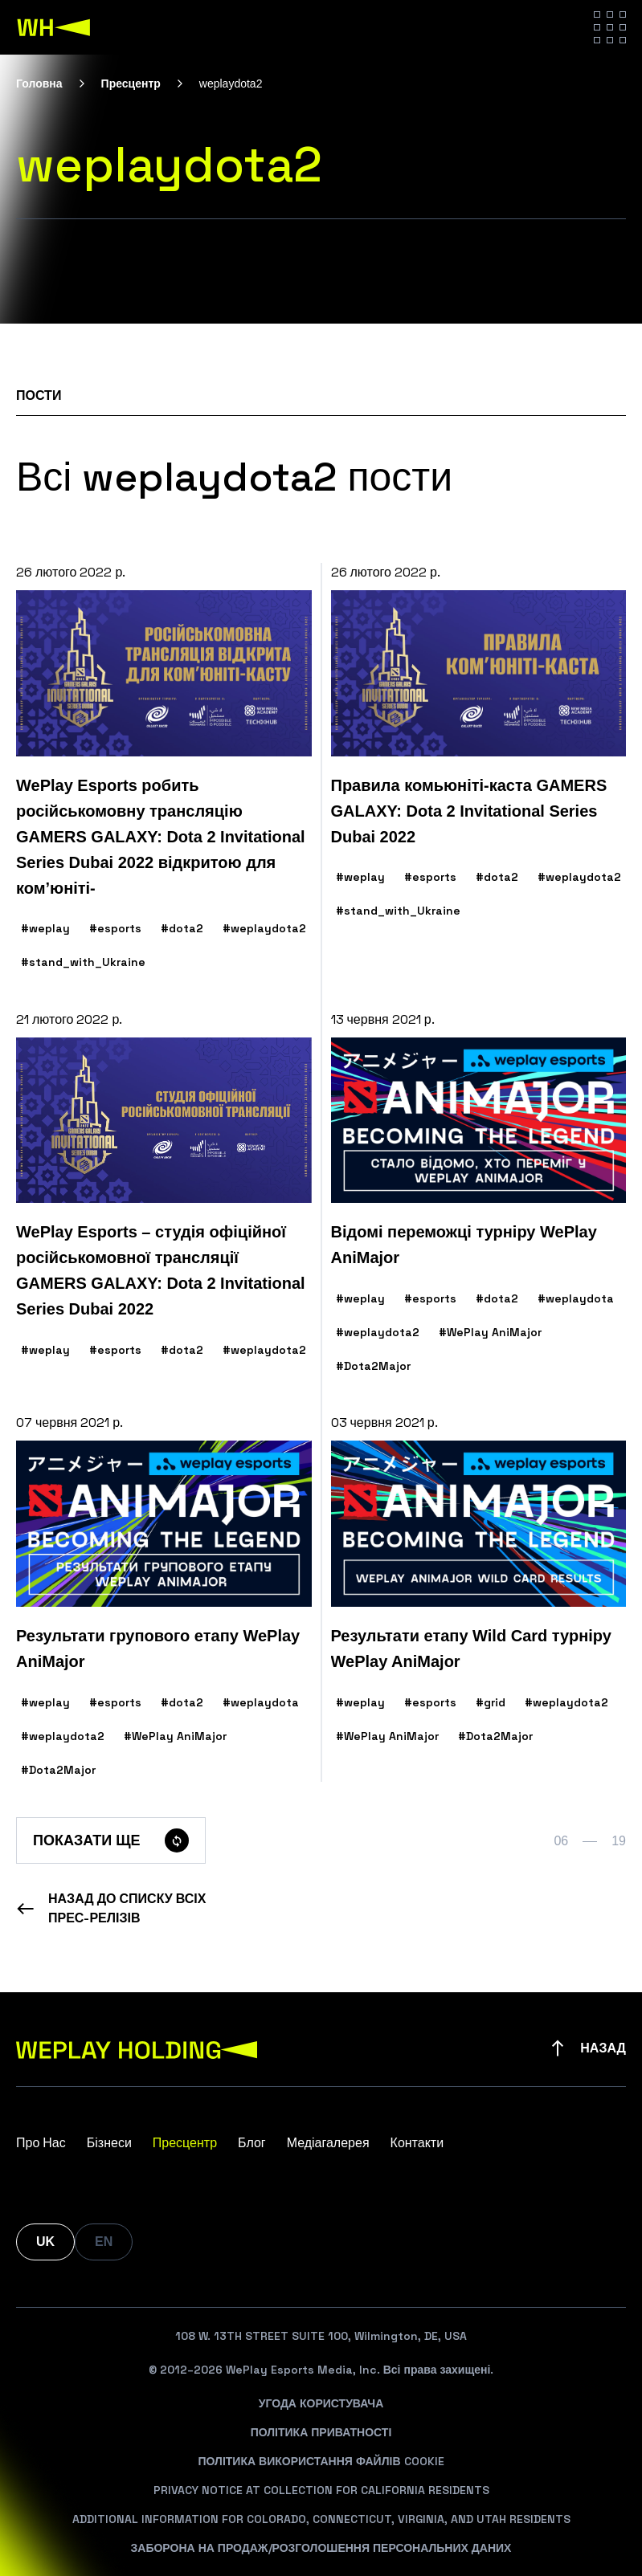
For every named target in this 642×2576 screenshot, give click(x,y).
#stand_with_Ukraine (83, 962)
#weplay (45, 928)
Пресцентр (131, 83)
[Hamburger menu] (610, 27)
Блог (252, 2142)
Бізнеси (109, 2142)
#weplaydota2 (264, 928)
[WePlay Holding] (54, 27)
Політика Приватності (321, 2432)
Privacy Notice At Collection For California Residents (321, 2490)
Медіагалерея (328, 2142)
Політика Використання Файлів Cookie (321, 2461)
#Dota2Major (373, 1366)
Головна (39, 83)
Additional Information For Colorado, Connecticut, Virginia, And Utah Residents (321, 2519)
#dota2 (182, 928)
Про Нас (41, 2142)
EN (103, 2241)
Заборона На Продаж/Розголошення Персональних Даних (321, 2548)
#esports (115, 928)
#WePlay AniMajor (490, 1332)
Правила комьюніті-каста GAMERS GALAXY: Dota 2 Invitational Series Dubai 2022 (469, 811)
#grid (490, 1702)
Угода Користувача (321, 2403)
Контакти (417, 2142)
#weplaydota (576, 1298)
